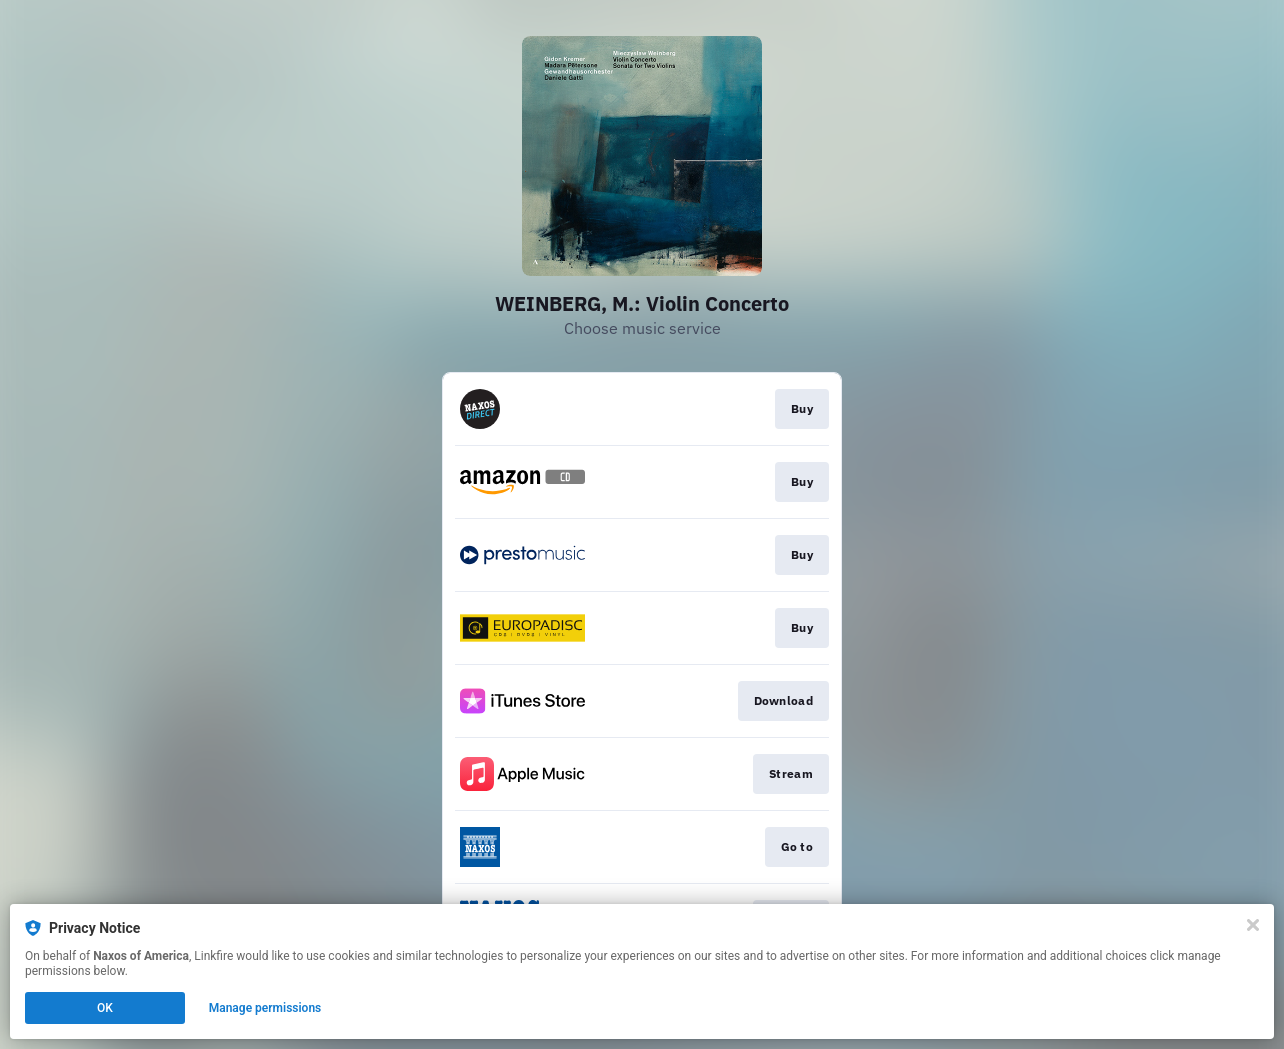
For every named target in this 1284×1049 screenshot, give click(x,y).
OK (105, 1008)
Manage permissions (265, 1008)
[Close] (1253, 925)
